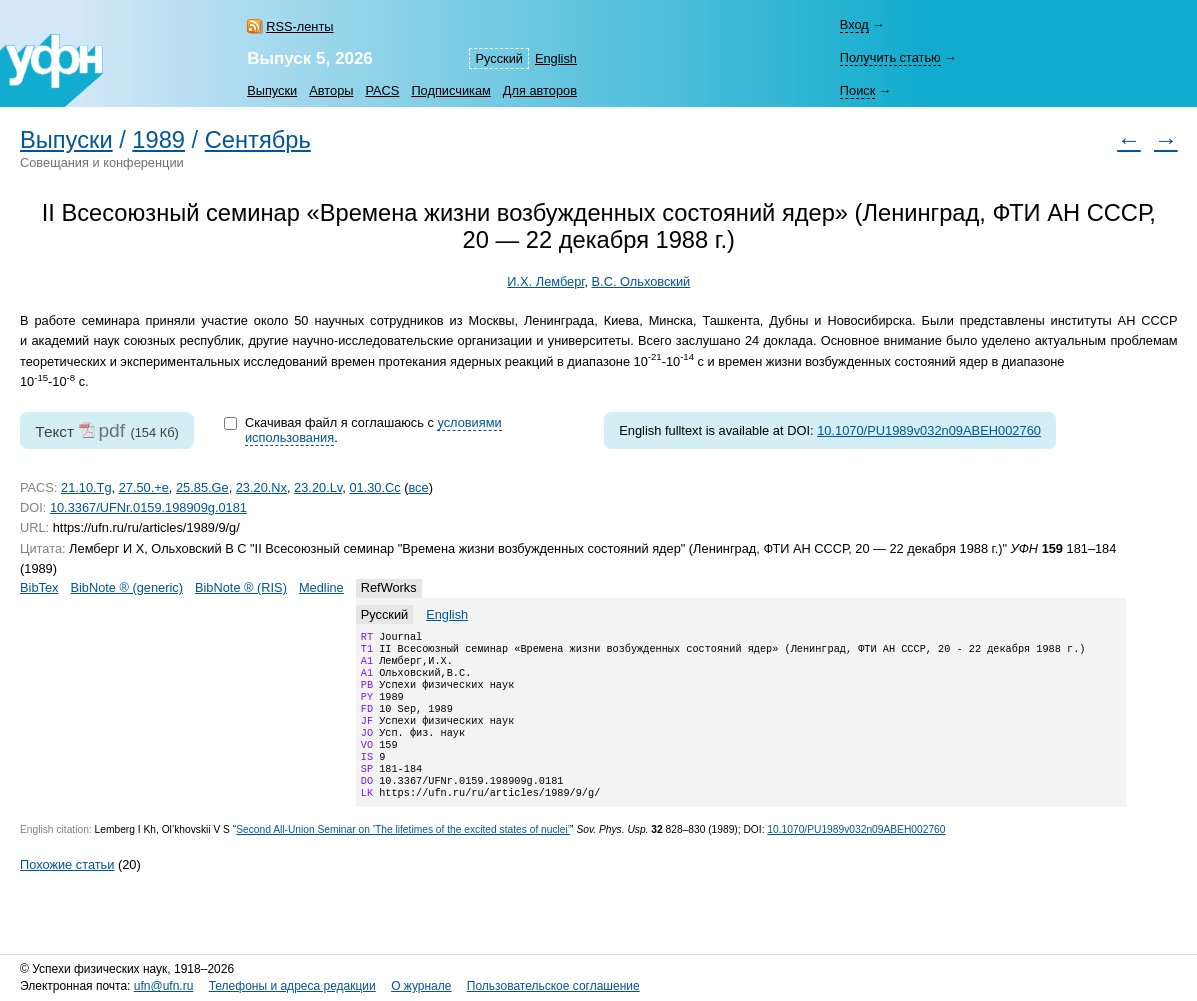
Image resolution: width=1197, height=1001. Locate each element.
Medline (321, 587)
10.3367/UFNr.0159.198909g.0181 (148, 507)
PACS (382, 90)
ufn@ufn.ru (164, 987)
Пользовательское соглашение (553, 987)
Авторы (331, 90)
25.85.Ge (202, 487)
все (418, 487)
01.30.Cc (374, 487)
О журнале (421, 987)
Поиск (857, 90)
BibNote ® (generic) (126, 587)
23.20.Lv (318, 487)
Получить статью (890, 57)
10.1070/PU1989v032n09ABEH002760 (929, 430)
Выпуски (272, 90)
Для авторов (540, 90)
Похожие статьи (67, 892)
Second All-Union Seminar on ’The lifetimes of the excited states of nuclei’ (403, 857)
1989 (158, 140)
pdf (111, 430)
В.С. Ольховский (640, 281)
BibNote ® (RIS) (241, 587)
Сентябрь (258, 140)
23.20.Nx (261, 487)
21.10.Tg (86, 487)
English (556, 58)
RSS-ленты (299, 26)
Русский (498, 58)
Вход (854, 24)
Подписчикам (450, 90)
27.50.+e (144, 487)
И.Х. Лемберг (545, 281)
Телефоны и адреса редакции (292, 987)
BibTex (39, 587)
